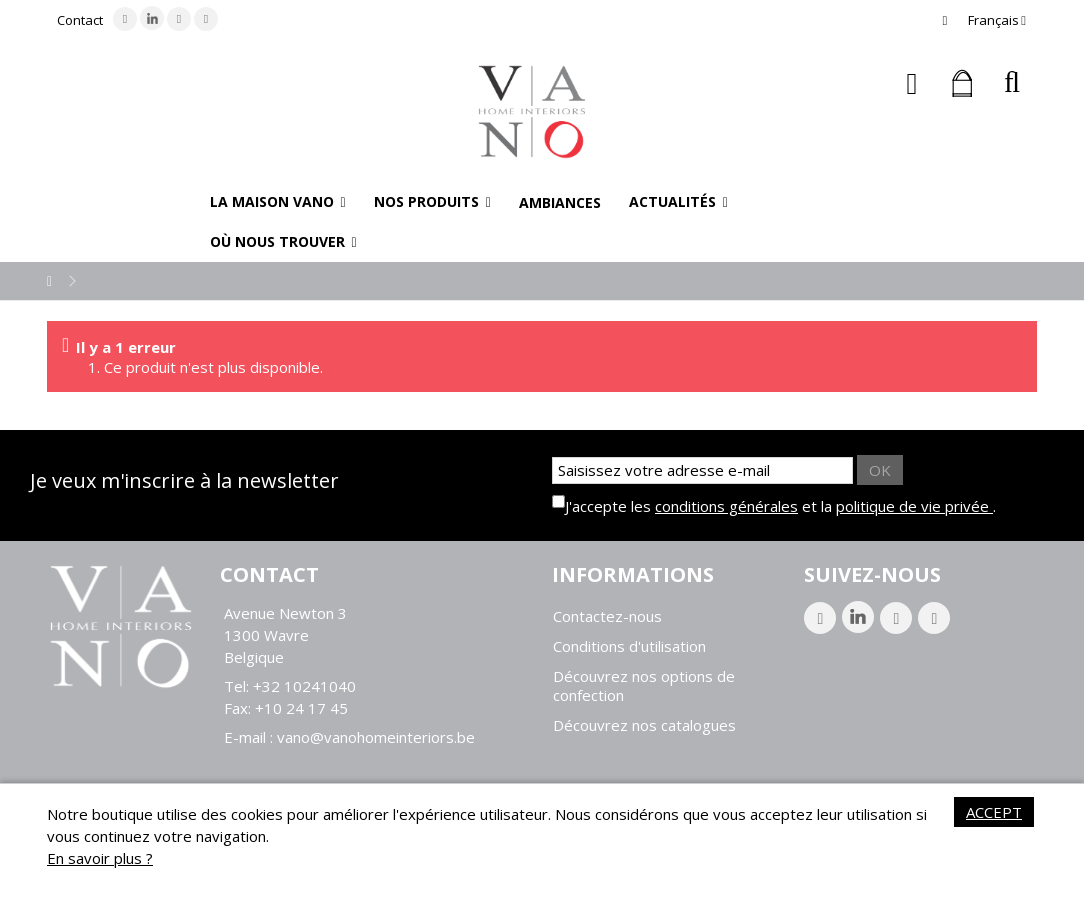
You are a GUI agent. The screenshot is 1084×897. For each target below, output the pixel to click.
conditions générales (726, 506)
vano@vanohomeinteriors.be (376, 737)
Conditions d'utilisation (629, 646)
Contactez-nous (607, 616)
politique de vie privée (914, 506)
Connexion (912, 83)
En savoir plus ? (100, 858)
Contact (80, 20)
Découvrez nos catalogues (644, 725)
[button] (278, 202)
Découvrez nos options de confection (644, 686)
